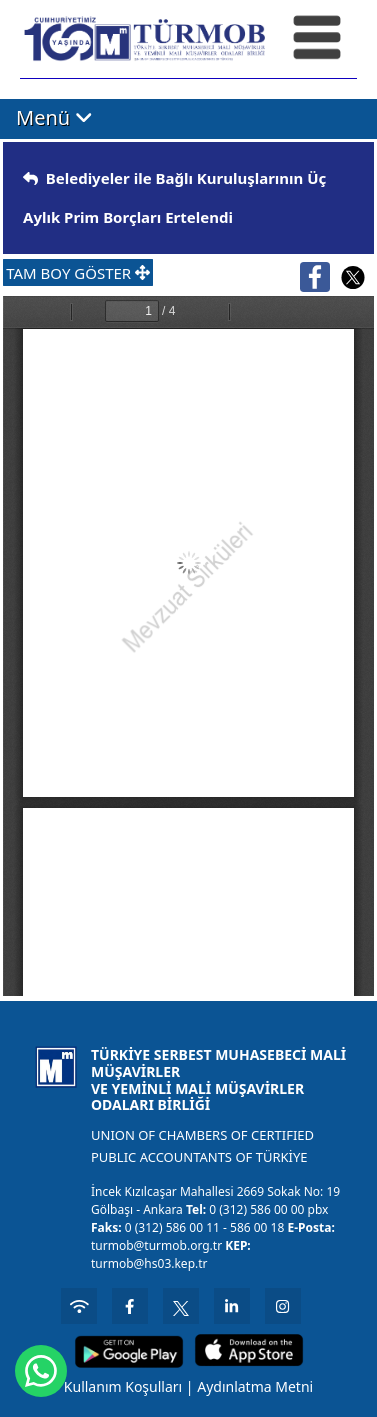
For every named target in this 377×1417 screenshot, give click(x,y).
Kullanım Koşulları (123, 1386)
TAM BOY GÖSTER (78, 273)
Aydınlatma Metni (255, 1386)
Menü (54, 117)
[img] (30, 178)
